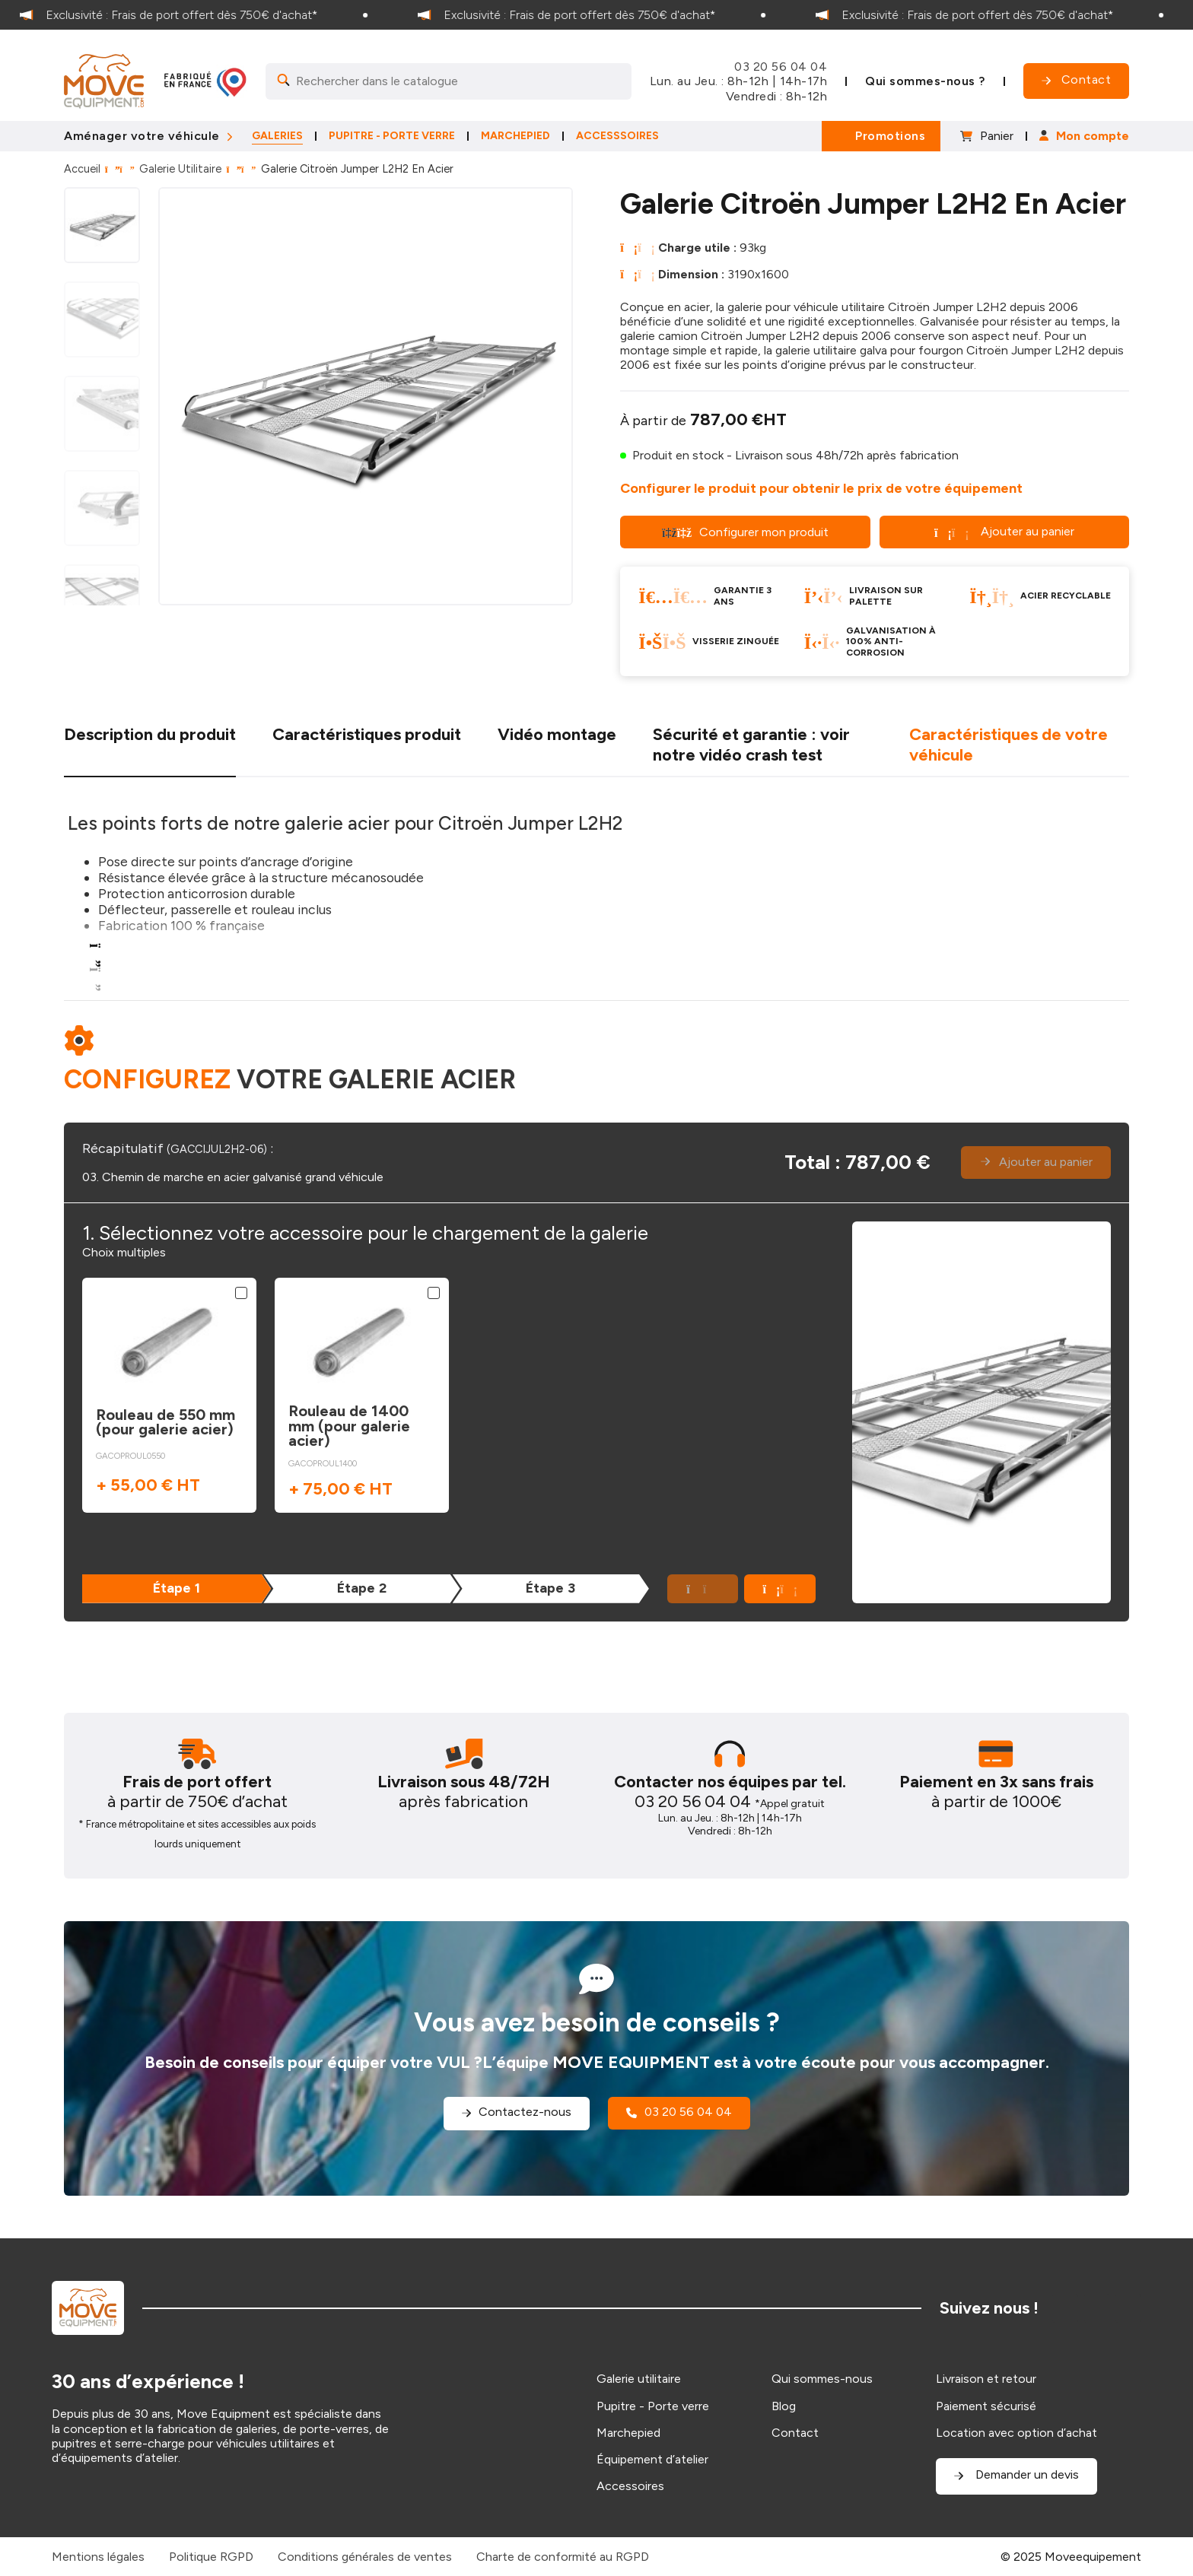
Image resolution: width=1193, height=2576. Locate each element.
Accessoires (630, 2486)
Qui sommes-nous (822, 2378)
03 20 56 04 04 (780, 66)
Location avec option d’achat (1016, 2432)
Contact (795, 2432)
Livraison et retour (986, 2378)
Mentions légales (98, 2556)
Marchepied (628, 2432)
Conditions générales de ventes (365, 2556)
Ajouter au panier (1004, 531)
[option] (199, 15)
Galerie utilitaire (638, 2378)
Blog (783, 2406)
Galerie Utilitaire (180, 169)
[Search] (448, 81)
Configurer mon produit (745, 532)
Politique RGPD (211, 2556)
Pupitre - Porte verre (652, 2406)
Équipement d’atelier (652, 2459)
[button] (780, 1588)
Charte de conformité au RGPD (562, 2556)
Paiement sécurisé (986, 2406)
